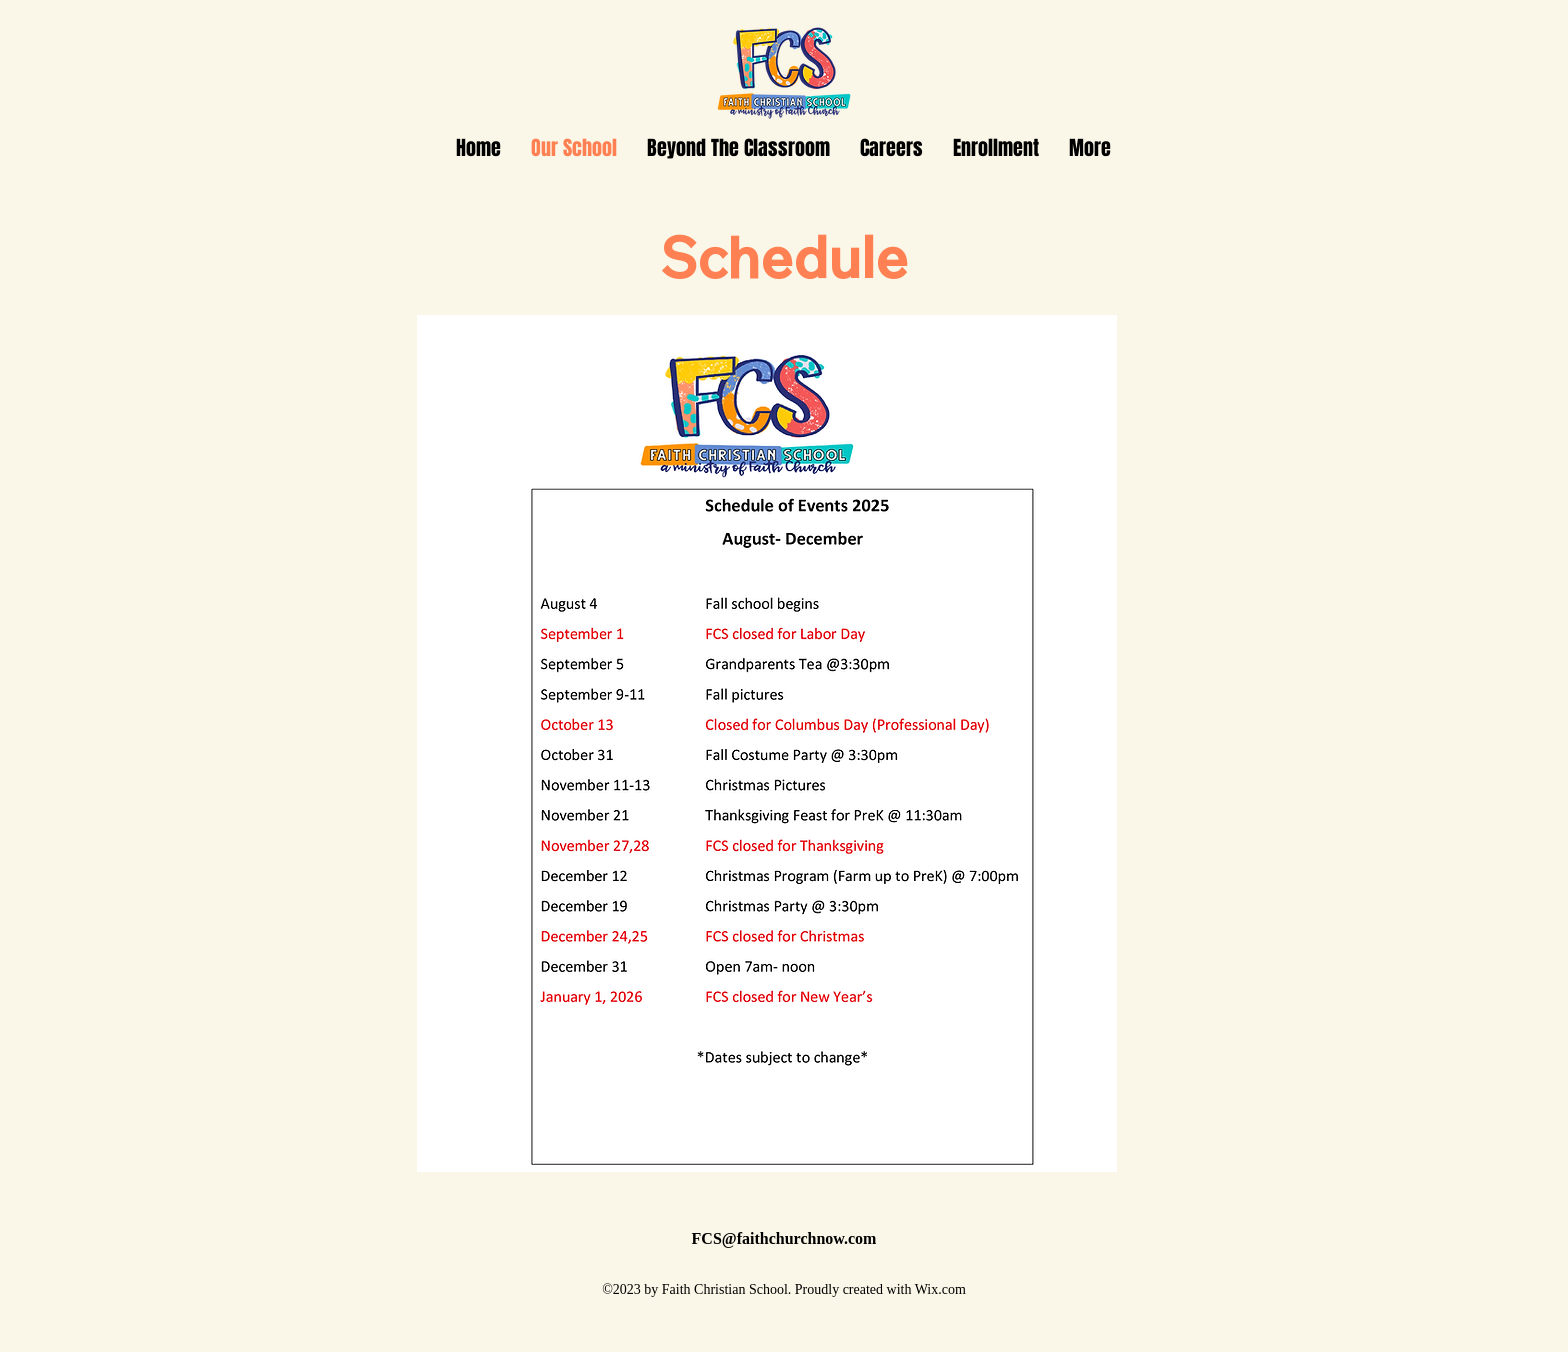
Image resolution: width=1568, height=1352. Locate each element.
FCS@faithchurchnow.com (784, 1238)
